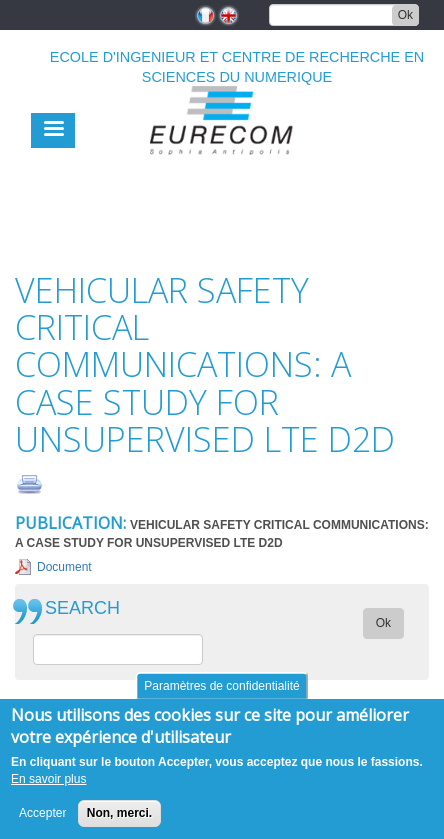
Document (64, 567)
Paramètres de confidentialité (221, 686)
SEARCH (82, 608)
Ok (405, 15)
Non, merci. (119, 813)
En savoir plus (48, 779)
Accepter (42, 813)
